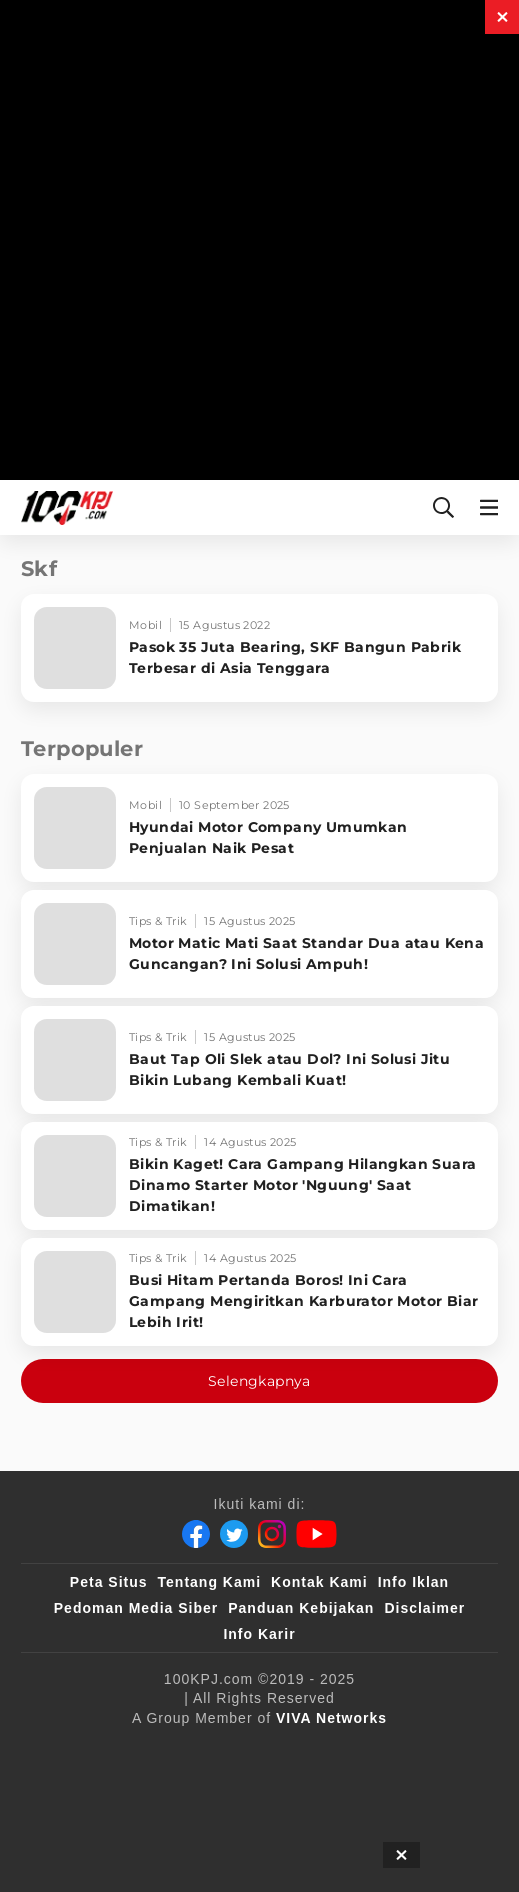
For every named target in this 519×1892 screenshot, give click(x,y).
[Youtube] (316, 1534)
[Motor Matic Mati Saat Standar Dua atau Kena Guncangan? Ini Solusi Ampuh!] (259, 944)
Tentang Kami (210, 1582)
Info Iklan (413, 1582)
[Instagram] (272, 1534)
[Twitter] (234, 1534)
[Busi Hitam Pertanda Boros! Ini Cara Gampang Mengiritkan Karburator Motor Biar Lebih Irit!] (259, 1292)
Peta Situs (109, 1582)
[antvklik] (315, 1791)
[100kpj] (225, 1751)
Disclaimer (424, 1608)
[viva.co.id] (130, 1751)
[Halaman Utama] (63, 507)
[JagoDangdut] (259, 1831)
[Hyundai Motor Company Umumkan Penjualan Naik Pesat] (259, 828)
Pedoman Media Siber (136, 1608)
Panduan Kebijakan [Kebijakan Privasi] (301, 1608)
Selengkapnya (259, 1381)
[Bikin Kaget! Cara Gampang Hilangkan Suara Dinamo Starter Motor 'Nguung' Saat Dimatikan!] (259, 1176)
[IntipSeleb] (412, 1791)
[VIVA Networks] (331, 1718)
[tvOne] (162, 1791)
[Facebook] (196, 1534)
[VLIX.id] (398, 1751)
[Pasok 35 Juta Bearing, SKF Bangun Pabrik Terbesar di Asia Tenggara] (259, 648)
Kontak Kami (319, 1582)
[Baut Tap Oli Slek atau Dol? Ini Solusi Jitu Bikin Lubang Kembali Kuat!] (259, 1060)
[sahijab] (307, 1751)
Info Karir (259, 1634)
